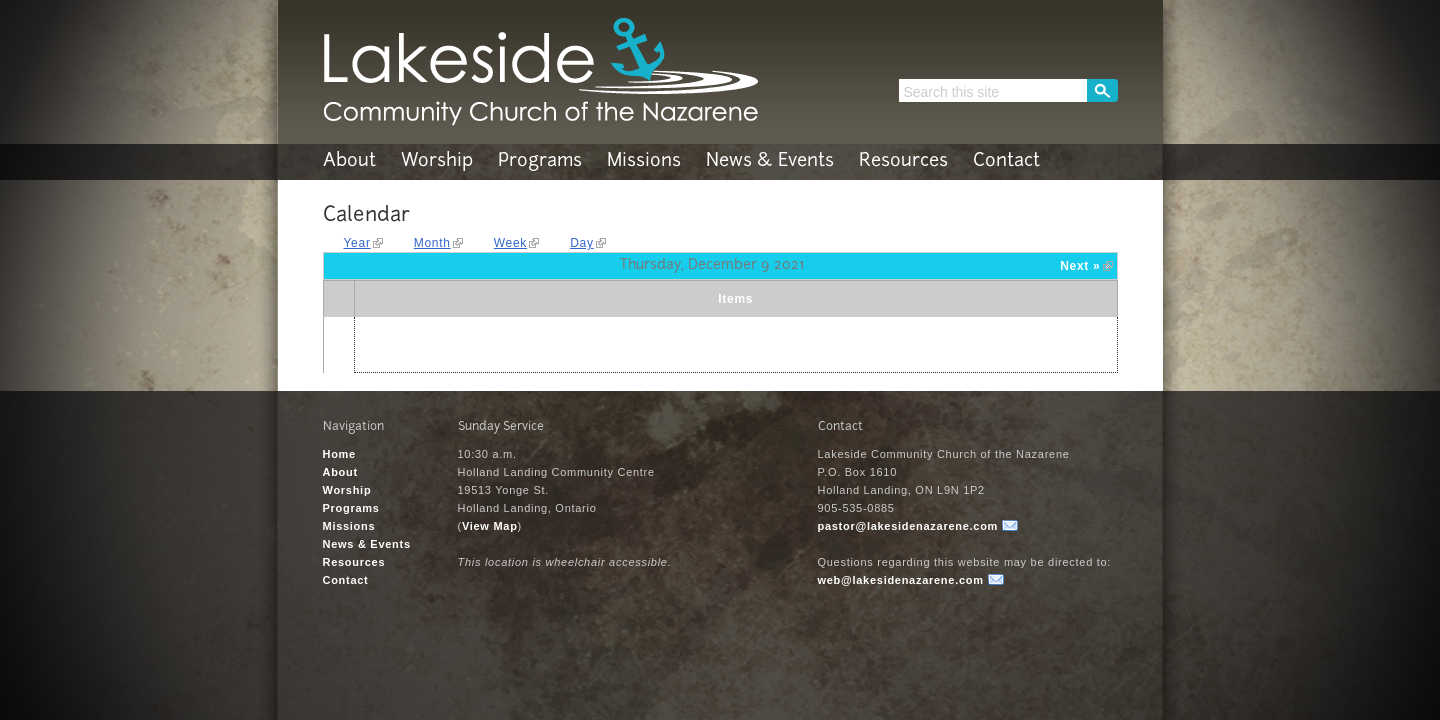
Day (582, 243)
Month (432, 243)
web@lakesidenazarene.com (901, 580)
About (349, 161)
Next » (1080, 266)
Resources (903, 161)
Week (510, 243)
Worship (437, 161)
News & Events (770, 161)
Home (339, 454)
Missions (644, 161)
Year (357, 243)
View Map (490, 526)
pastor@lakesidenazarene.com (908, 526)
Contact (1006, 161)
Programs (540, 161)
